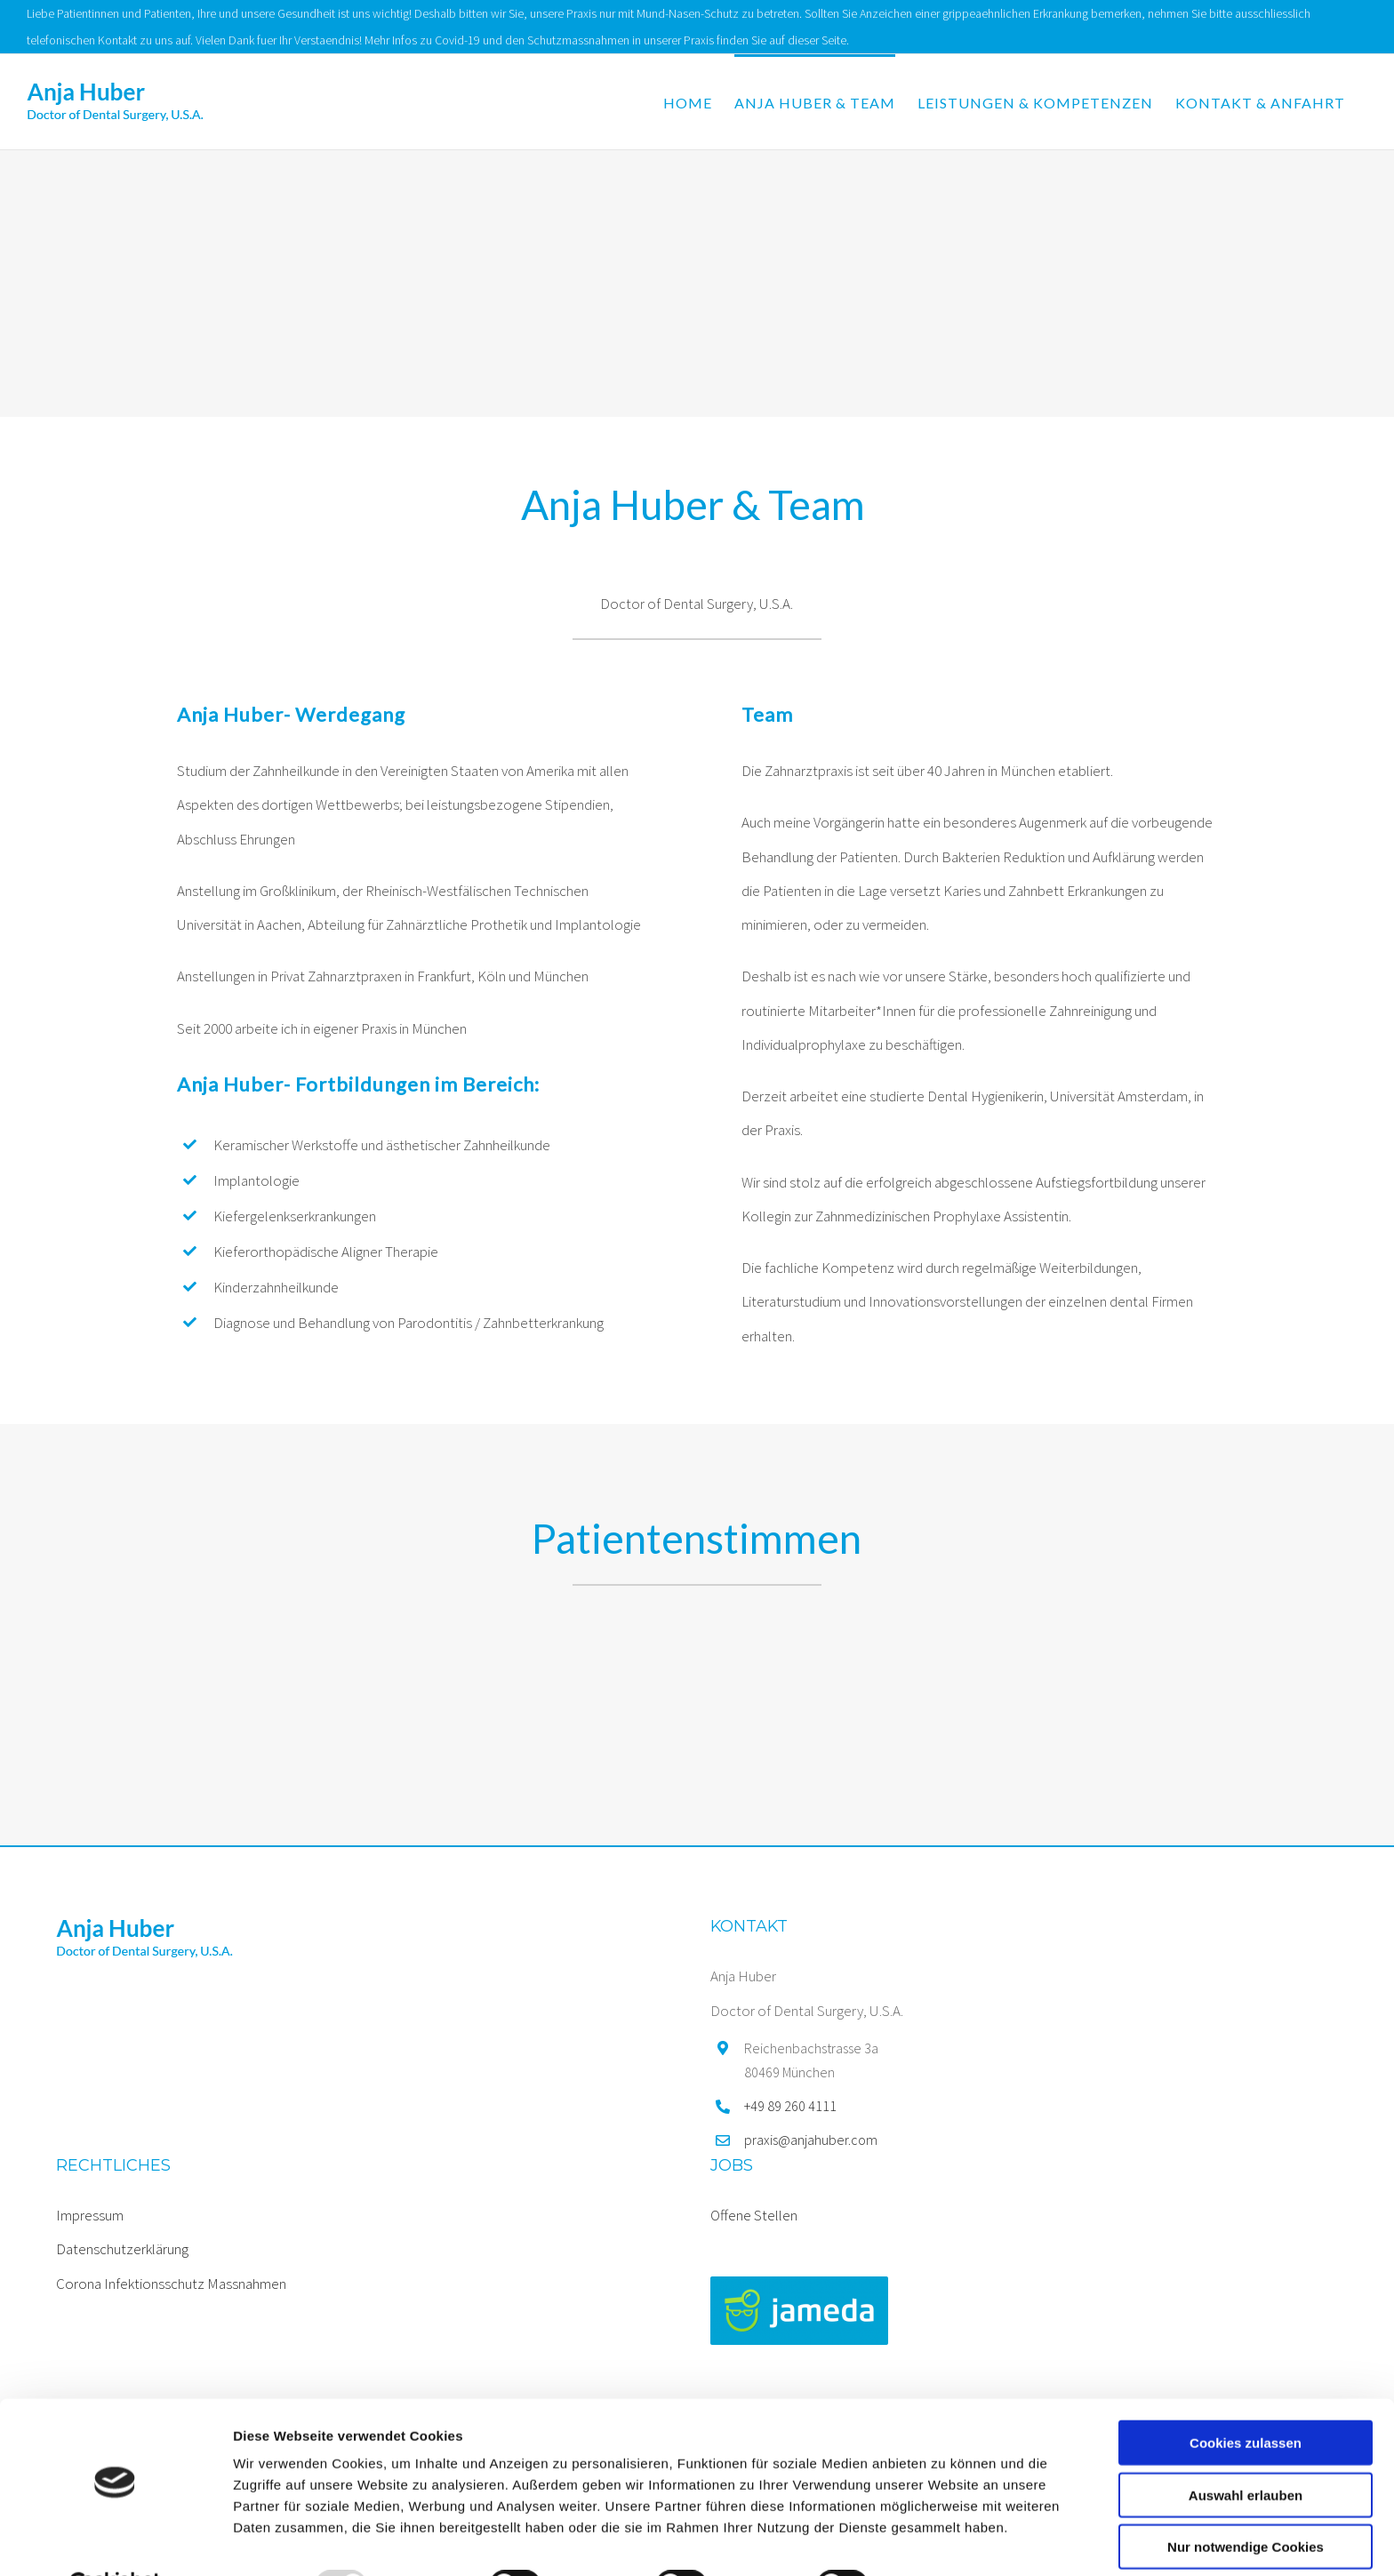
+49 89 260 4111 (790, 2106)
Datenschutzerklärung (122, 2249)
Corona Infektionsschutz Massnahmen (171, 2283)
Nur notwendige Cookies (1245, 2502)
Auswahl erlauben (1245, 2451)
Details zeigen (945, 2540)
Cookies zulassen (1246, 2398)
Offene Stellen (753, 2215)
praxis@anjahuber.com (810, 2139)
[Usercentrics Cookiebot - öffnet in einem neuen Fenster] (115, 2541)
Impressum (90, 2215)
